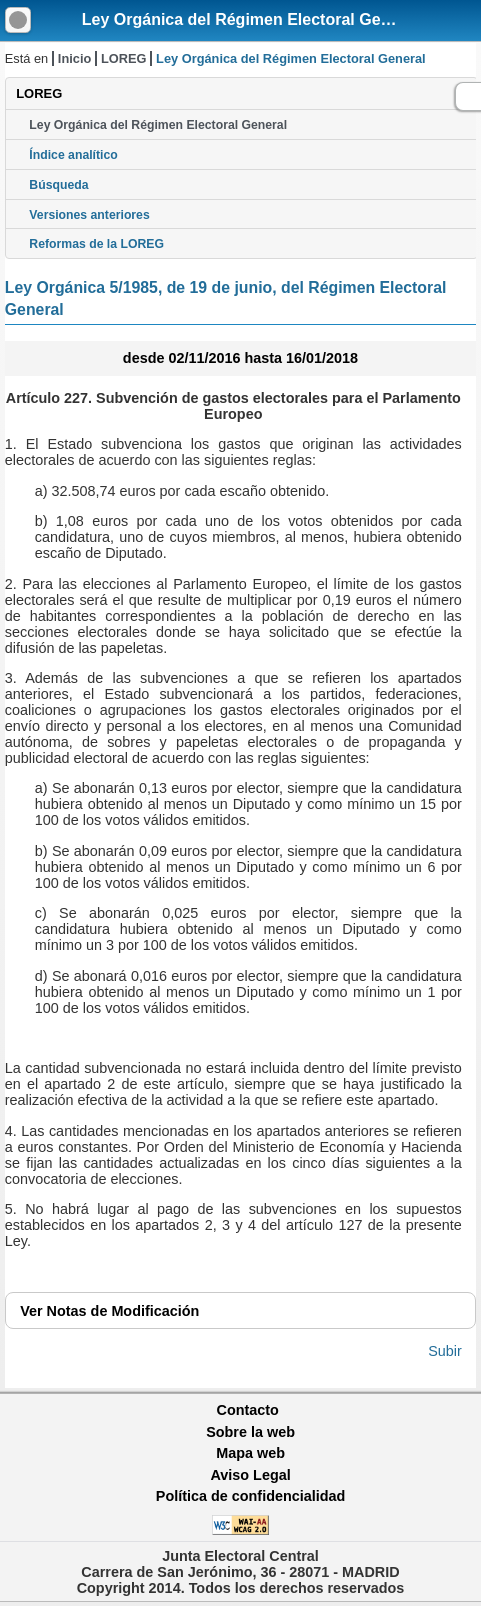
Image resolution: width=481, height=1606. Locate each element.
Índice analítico (73, 155)
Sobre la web (250, 1432)
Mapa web (250, 1453)
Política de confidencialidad (251, 1496)
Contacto (248, 1410)
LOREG (124, 58)
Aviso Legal (250, 1475)
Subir (445, 1351)
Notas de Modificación (109, 1311)
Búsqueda (58, 185)
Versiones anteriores (89, 215)
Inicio (74, 58)
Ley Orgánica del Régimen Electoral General (250, 19)
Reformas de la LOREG (96, 244)
